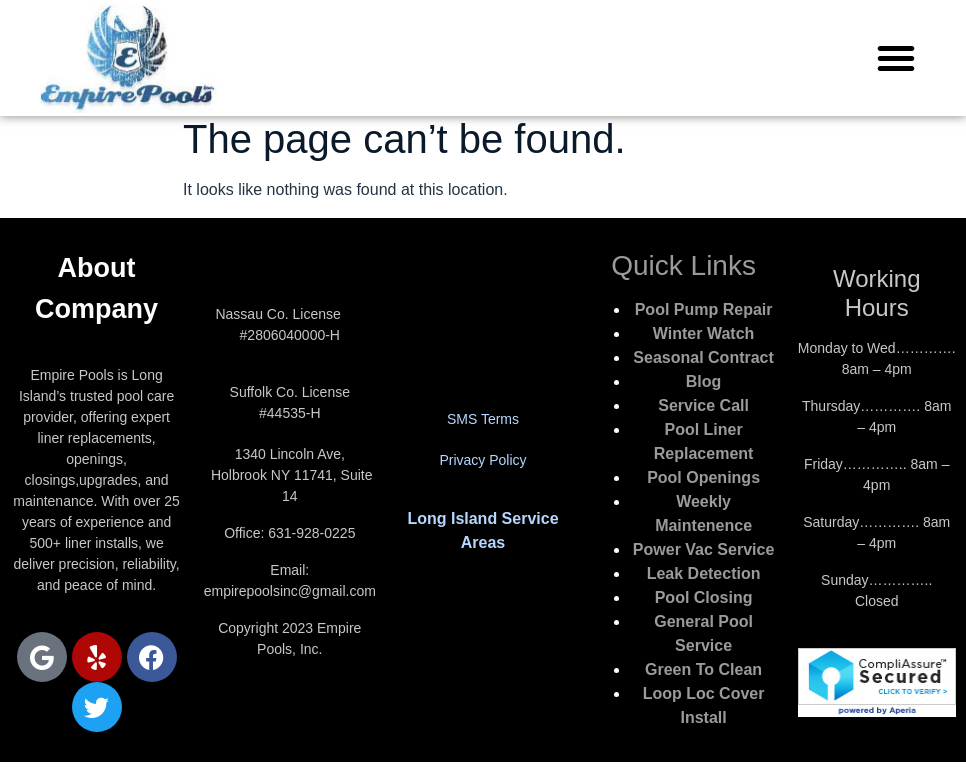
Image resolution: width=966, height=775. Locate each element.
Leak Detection (704, 573)
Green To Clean (703, 669)
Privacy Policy (482, 460)
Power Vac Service (703, 549)
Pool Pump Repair (704, 309)
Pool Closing (704, 597)
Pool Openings (703, 477)
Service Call (703, 405)
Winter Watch (703, 333)
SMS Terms (483, 419)
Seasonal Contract (703, 357)
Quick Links (683, 265)
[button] (896, 58)
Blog (704, 381)
